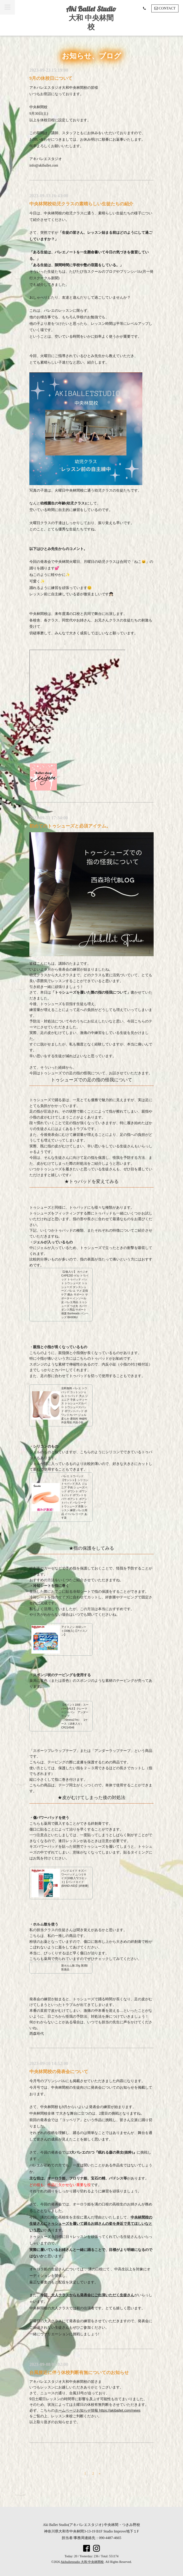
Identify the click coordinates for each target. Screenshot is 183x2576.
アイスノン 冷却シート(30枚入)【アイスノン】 (74, 1630)
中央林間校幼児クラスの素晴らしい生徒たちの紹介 (81, 203)
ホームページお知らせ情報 (76, 2410)
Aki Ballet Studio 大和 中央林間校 (91, 17)
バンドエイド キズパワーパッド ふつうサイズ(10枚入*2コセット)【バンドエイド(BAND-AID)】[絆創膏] (74, 1878)
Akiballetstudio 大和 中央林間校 (82, 2562)
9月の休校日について (50, 78)
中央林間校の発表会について (58, 2071)
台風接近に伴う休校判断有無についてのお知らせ (79, 2372)
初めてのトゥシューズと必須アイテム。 (70, 825)
